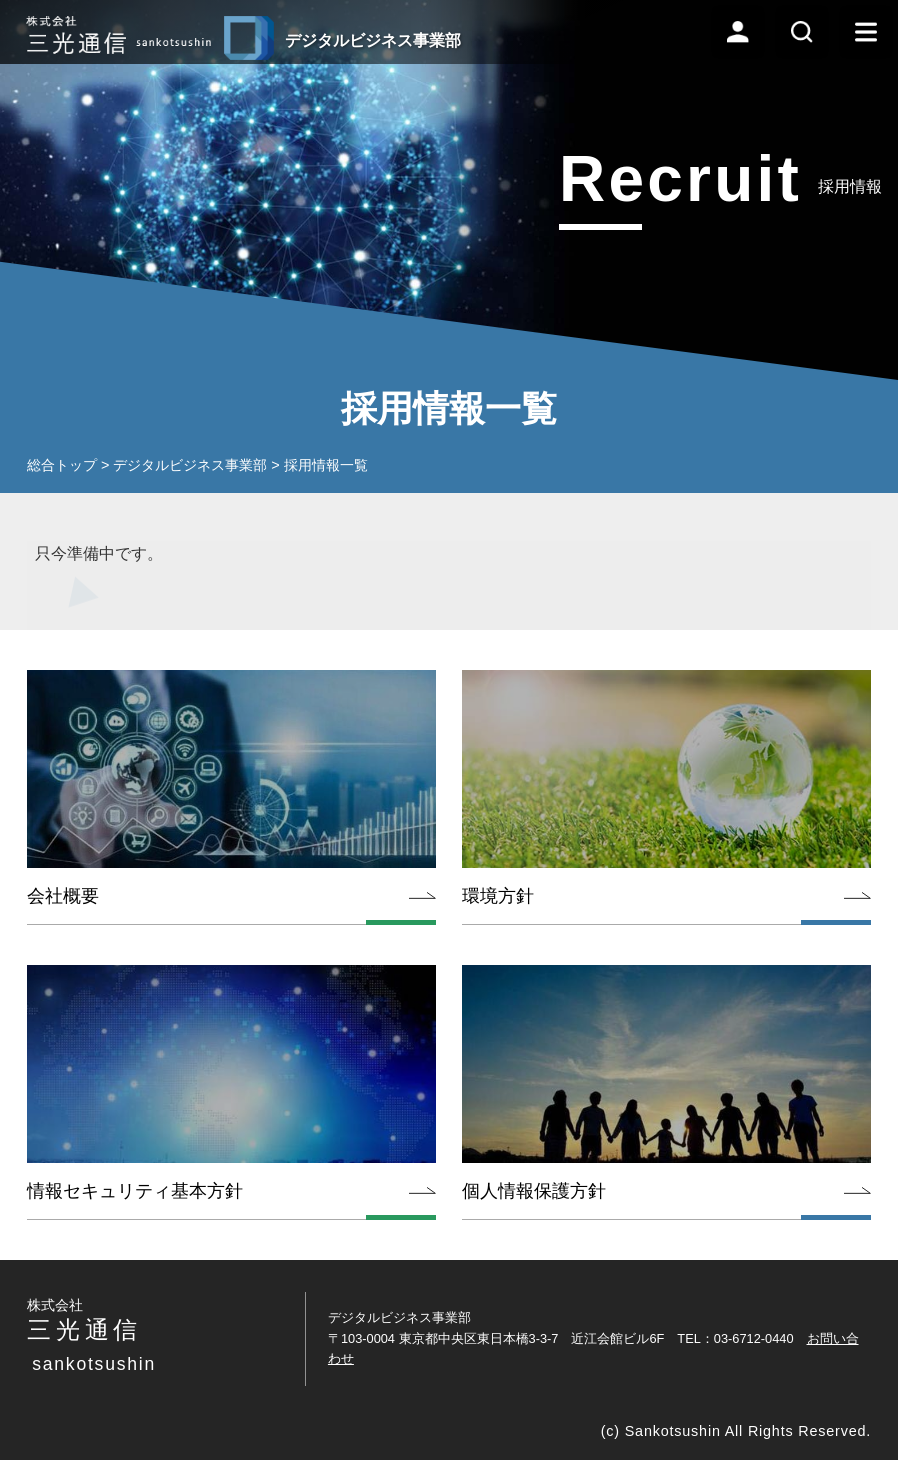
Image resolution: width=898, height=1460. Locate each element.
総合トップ (62, 465)
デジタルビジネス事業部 (190, 465)
